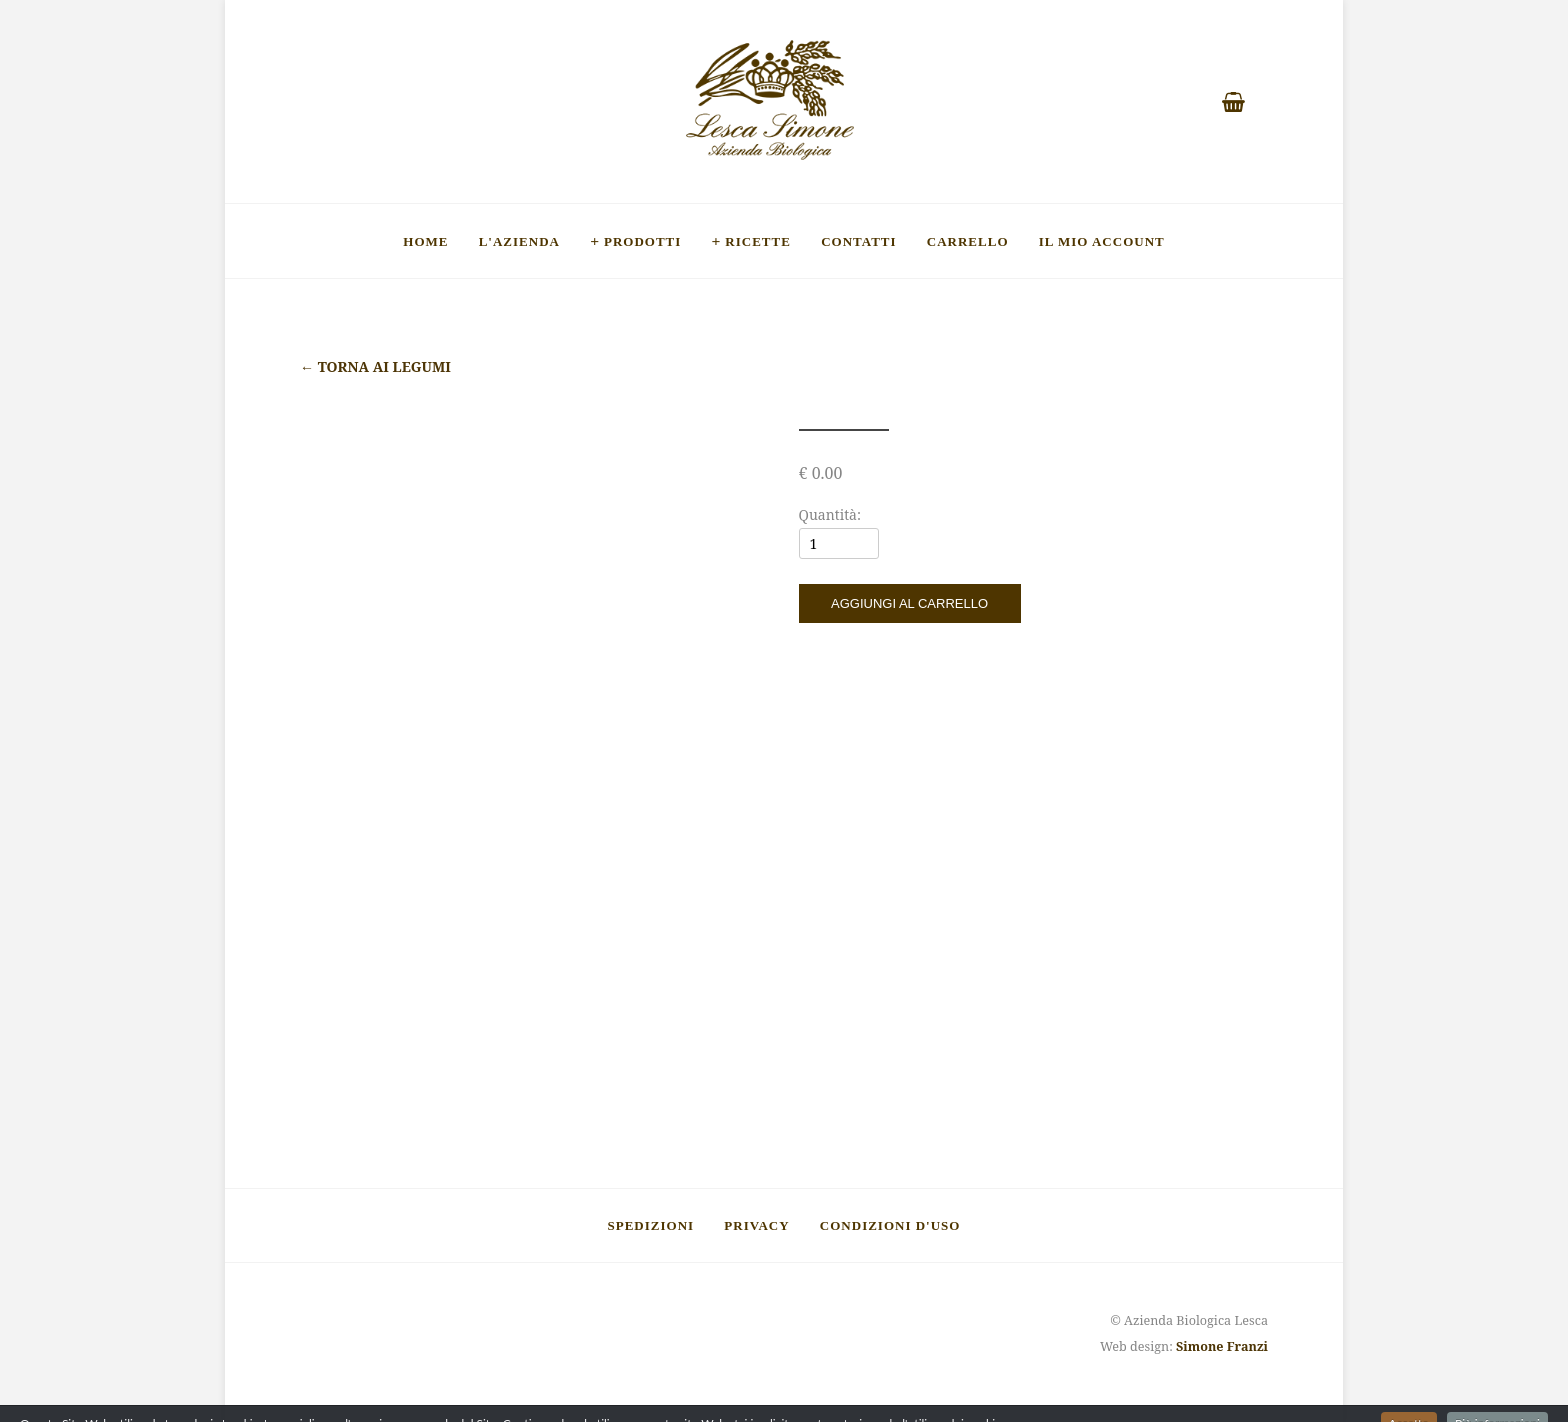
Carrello (968, 241)
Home (425, 241)
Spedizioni (651, 1225)
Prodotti (642, 241)
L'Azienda (519, 241)
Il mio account (1102, 241)
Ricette (758, 241)
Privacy (756, 1225)
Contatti (858, 241)
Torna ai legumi (375, 366)
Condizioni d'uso (890, 1225)
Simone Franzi (1222, 1346)
